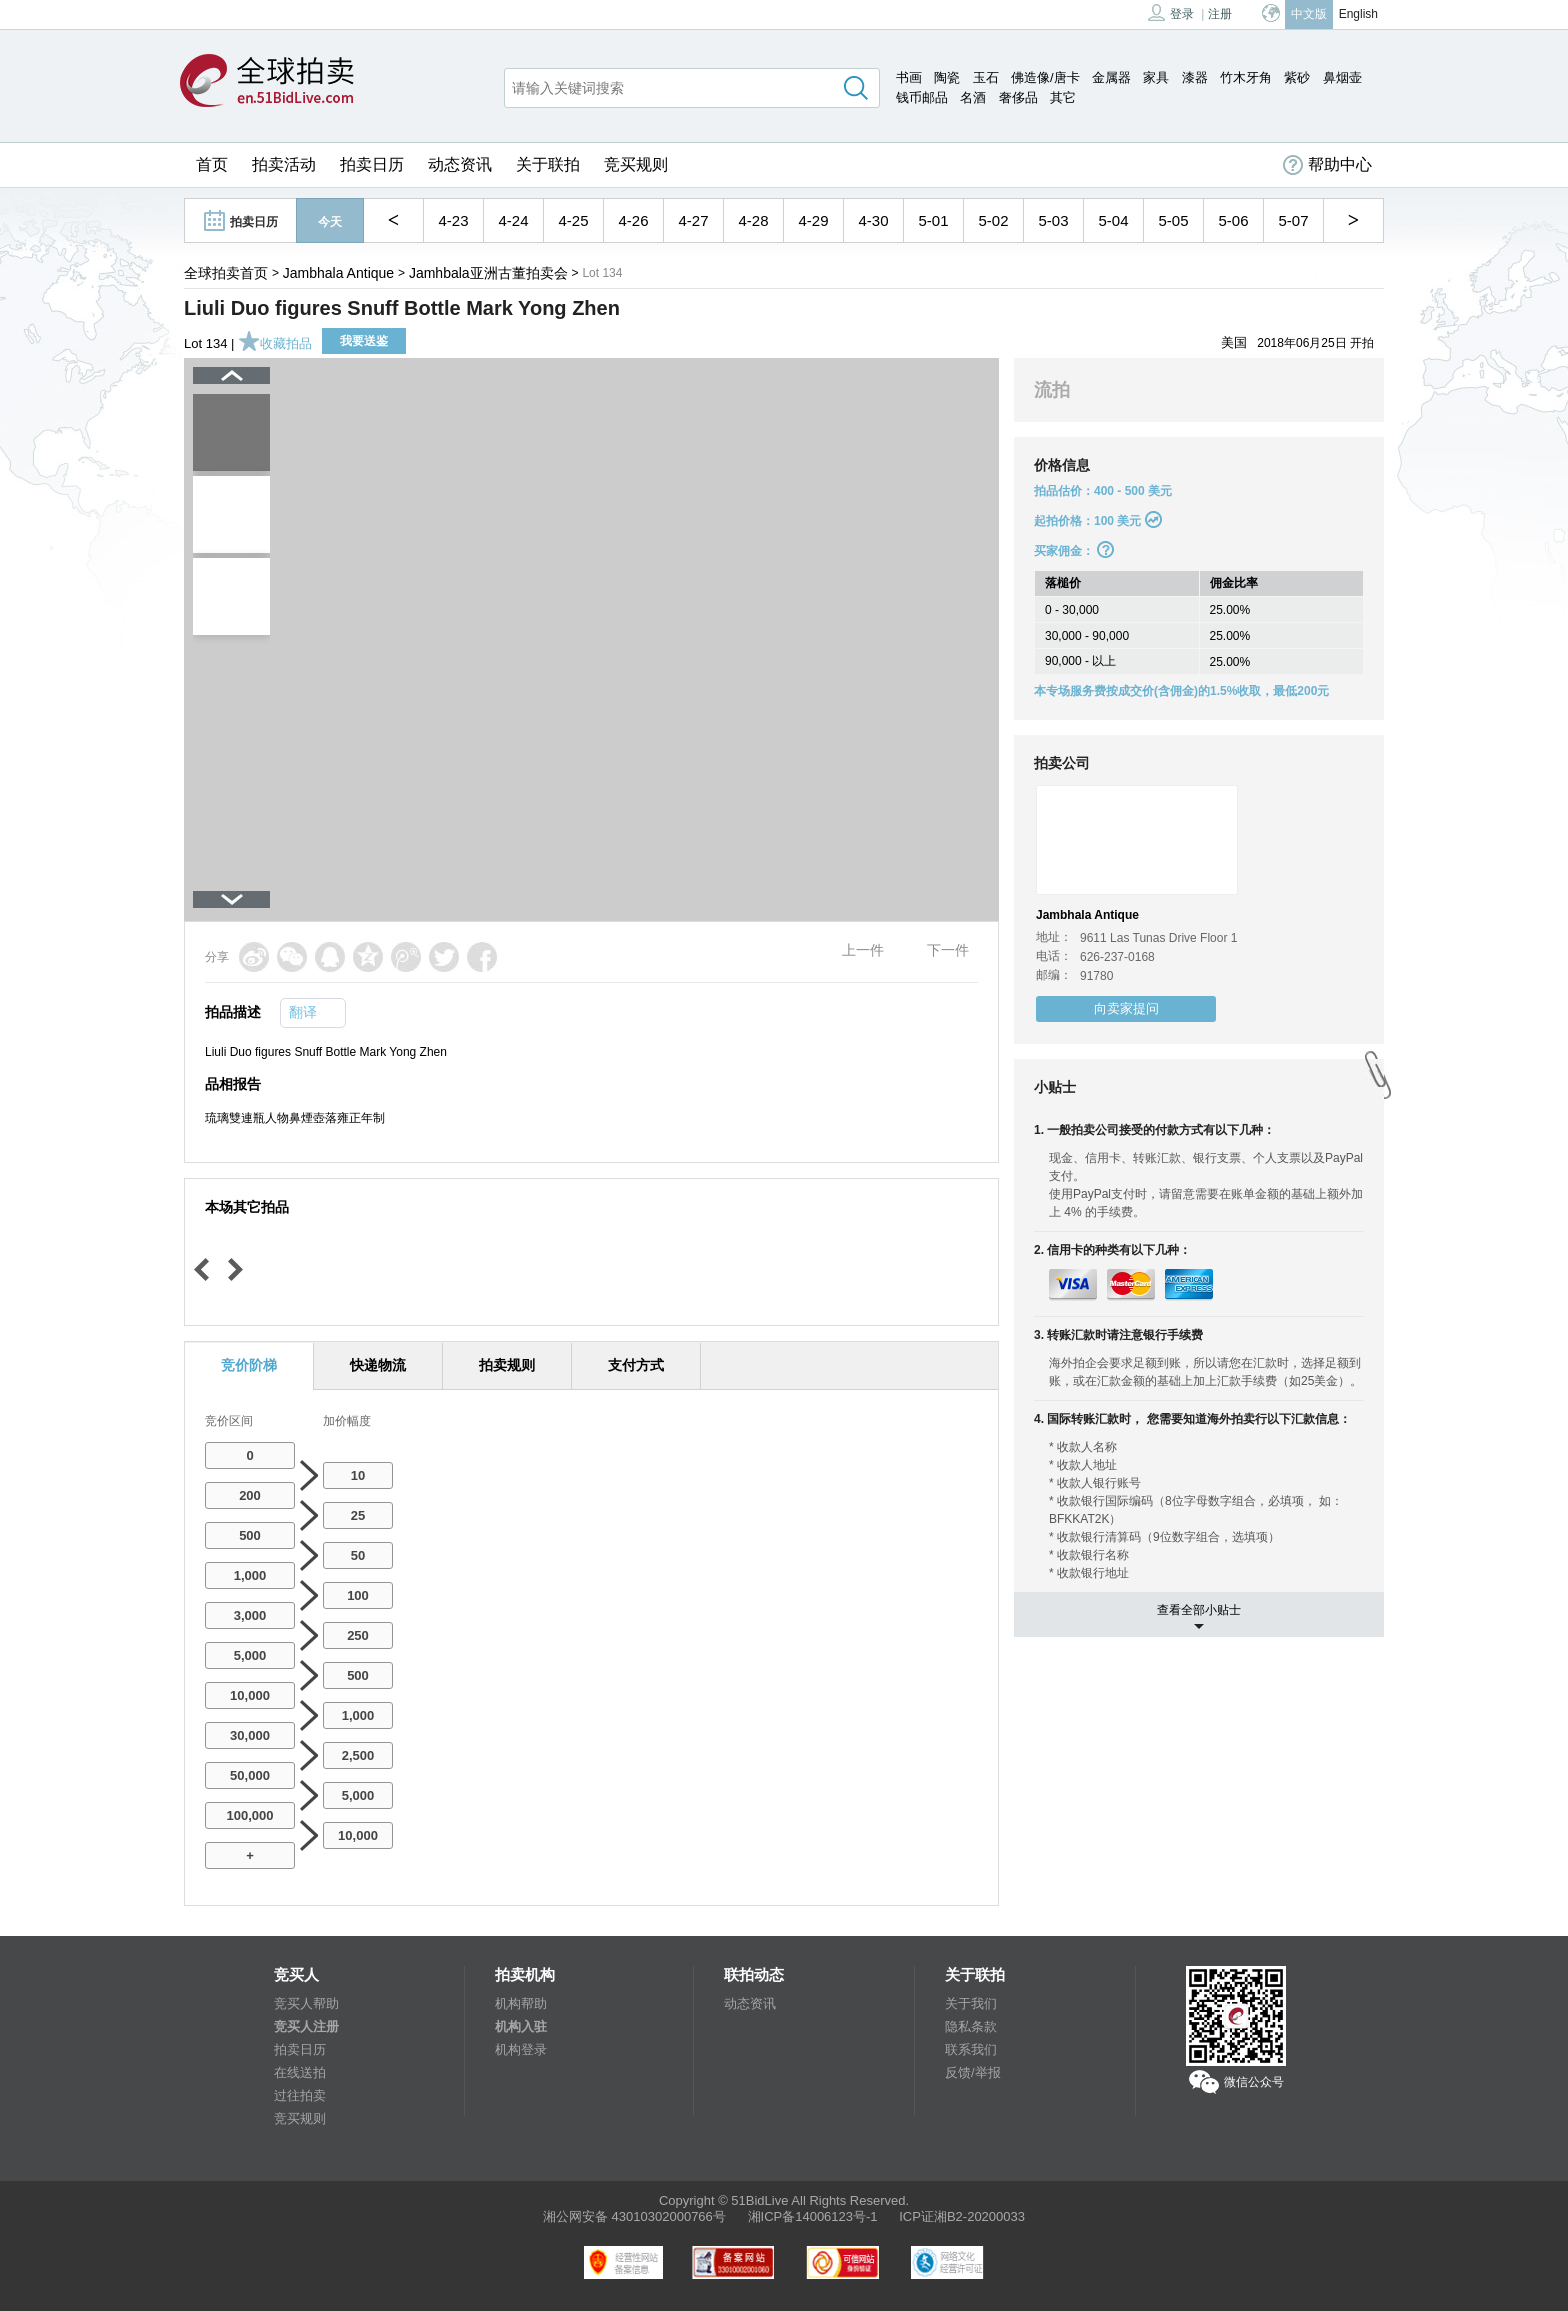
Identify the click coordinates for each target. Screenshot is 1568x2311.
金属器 (1111, 77)
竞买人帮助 (306, 2003)
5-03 (1053, 220)
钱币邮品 (922, 97)
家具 (1156, 77)
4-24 (513, 220)
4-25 (573, 220)
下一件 (948, 950)
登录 (1171, 12)
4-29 (813, 220)
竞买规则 (636, 164)
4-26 (633, 220)
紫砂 (1297, 77)
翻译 (303, 1012)
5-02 (993, 220)
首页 (212, 164)
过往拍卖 (300, 2095)
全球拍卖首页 (226, 273)
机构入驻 (521, 2026)
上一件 (863, 950)
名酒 (973, 97)
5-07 (1293, 220)
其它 (1063, 97)
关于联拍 (548, 164)
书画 (909, 77)
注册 (1220, 14)
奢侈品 (1018, 97)
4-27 (693, 220)
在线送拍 (300, 2072)
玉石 (986, 77)
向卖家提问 (1126, 1008)
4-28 (753, 220)
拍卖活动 (284, 164)
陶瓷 (947, 77)
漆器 (1195, 77)
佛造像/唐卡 (1045, 77)
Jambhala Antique (338, 273)
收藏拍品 (275, 343)
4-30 (873, 220)
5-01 (933, 220)
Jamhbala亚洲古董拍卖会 (488, 273)
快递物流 (378, 1365)
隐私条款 (971, 2026)
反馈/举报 (973, 2072)
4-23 (453, 220)
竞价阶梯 (249, 1365)
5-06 (1233, 220)
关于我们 (971, 2003)
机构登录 (521, 2049)
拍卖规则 (507, 1365)
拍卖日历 (372, 164)
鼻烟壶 (1342, 77)
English (1358, 14)
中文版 (1309, 14)
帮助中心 (1327, 165)
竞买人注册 (306, 2026)
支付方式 (636, 1365)
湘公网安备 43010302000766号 (634, 2216)
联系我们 (971, 2049)
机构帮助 (521, 2003)
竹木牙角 (1246, 77)
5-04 (1113, 220)
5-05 (1173, 220)
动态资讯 (460, 164)
